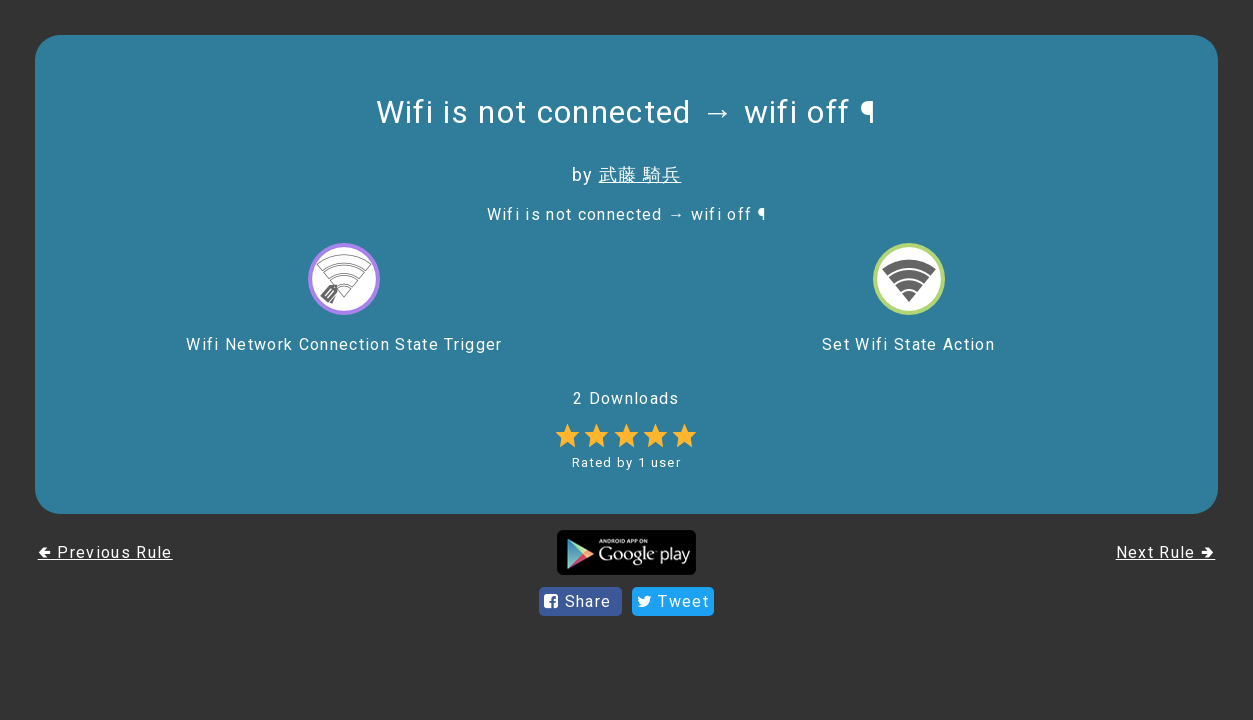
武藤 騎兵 (640, 174)
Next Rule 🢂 (1166, 552)
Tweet (673, 601)
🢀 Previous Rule (105, 552)
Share (580, 601)
